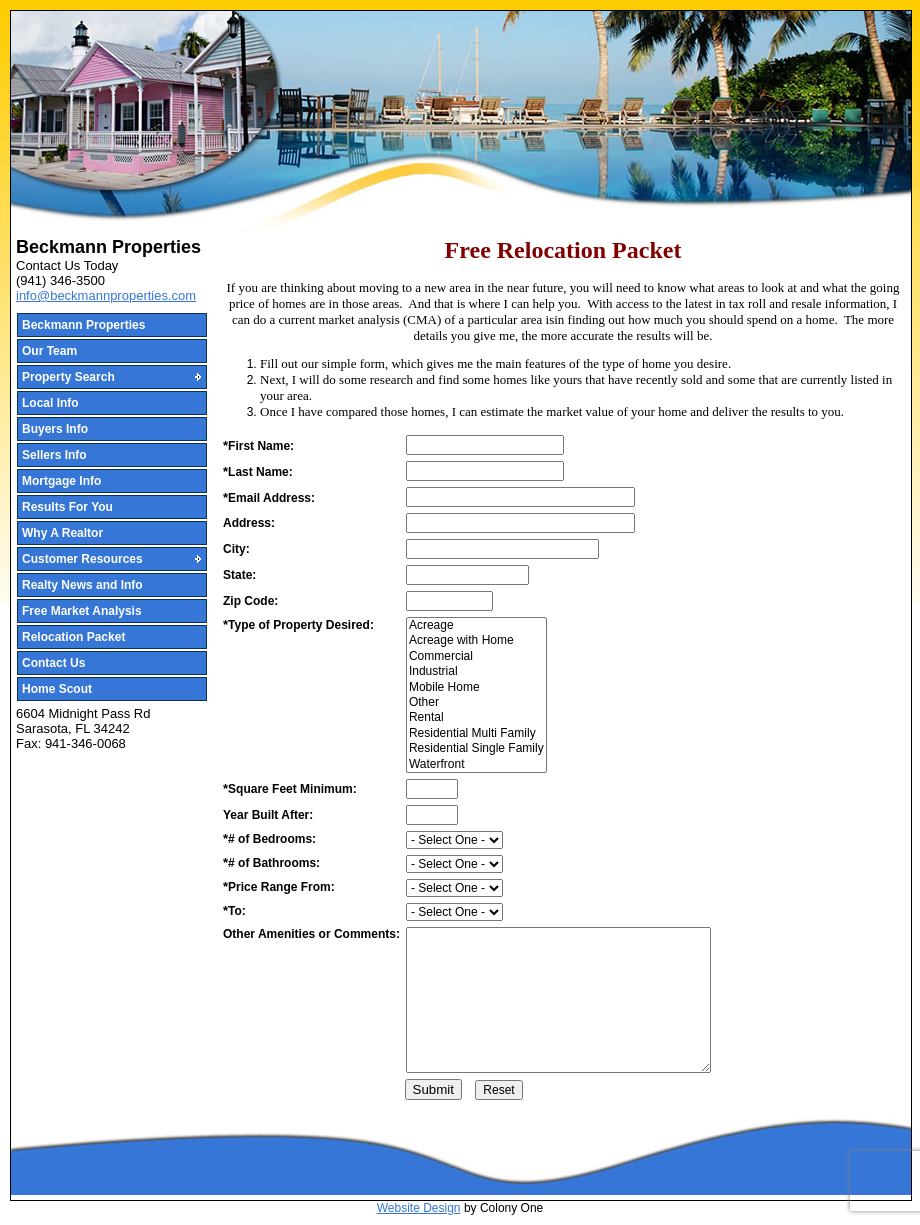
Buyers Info (55, 429)
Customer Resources (82, 559)
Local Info (50, 403)
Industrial (476, 671)
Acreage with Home (476, 640)
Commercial (476, 656)
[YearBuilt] (432, 815)
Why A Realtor (62, 533)
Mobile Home (476, 687)
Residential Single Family (476, 748)
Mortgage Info (61, 481)
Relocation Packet (73, 637)
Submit (433, 1089)
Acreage (476, 625)
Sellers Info (54, 455)
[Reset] (498, 1090)
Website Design (419, 1208)
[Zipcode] (449, 601)
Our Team (49, 351)
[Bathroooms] (454, 864)
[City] (502, 549)
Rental (476, 717)
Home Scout (57, 689)
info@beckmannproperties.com (106, 295)
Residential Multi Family (476, 733)
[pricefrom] (454, 888)
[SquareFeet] (432, 789)
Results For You (67, 507)
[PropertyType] (476, 695)
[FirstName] (485, 445)
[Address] (520, 523)
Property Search (68, 377)
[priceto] (454, 912)
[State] (467, 575)
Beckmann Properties (83, 325)
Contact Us (53, 663)
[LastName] (485, 471)
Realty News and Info (82, 585)
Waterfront (476, 764)
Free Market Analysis (82, 611)
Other (476, 702)
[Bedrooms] (454, 840)
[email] (520, 497)
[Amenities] (558, 1000)
